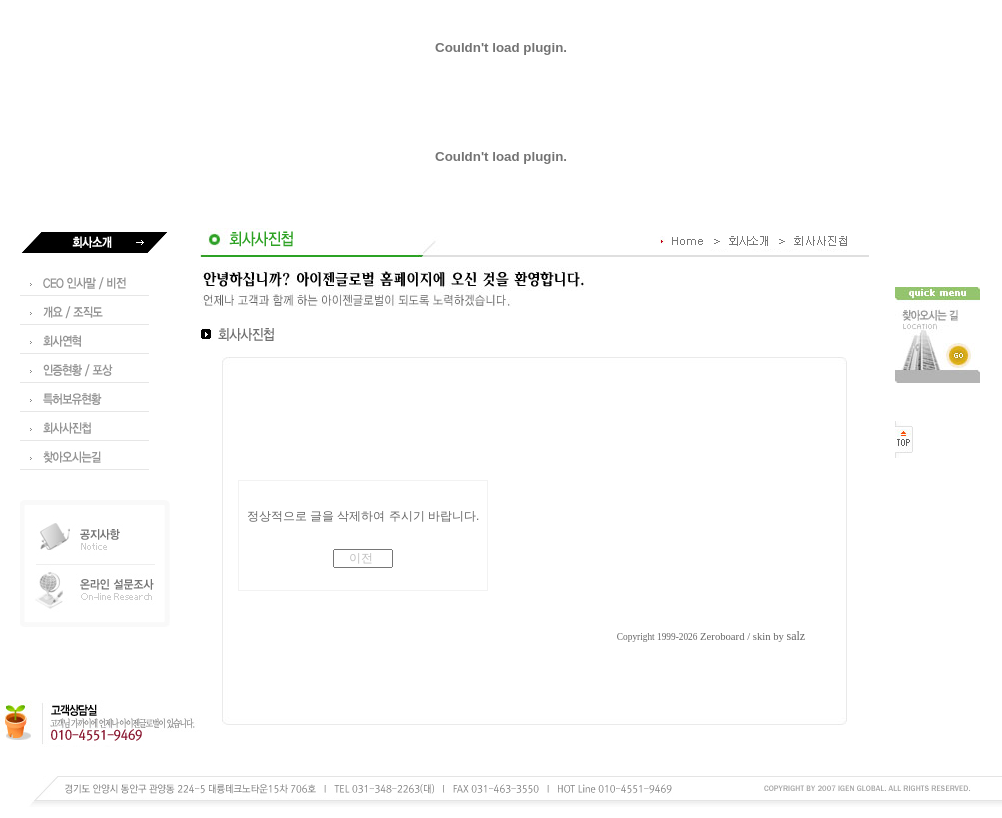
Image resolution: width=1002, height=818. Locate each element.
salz (796, 636)
